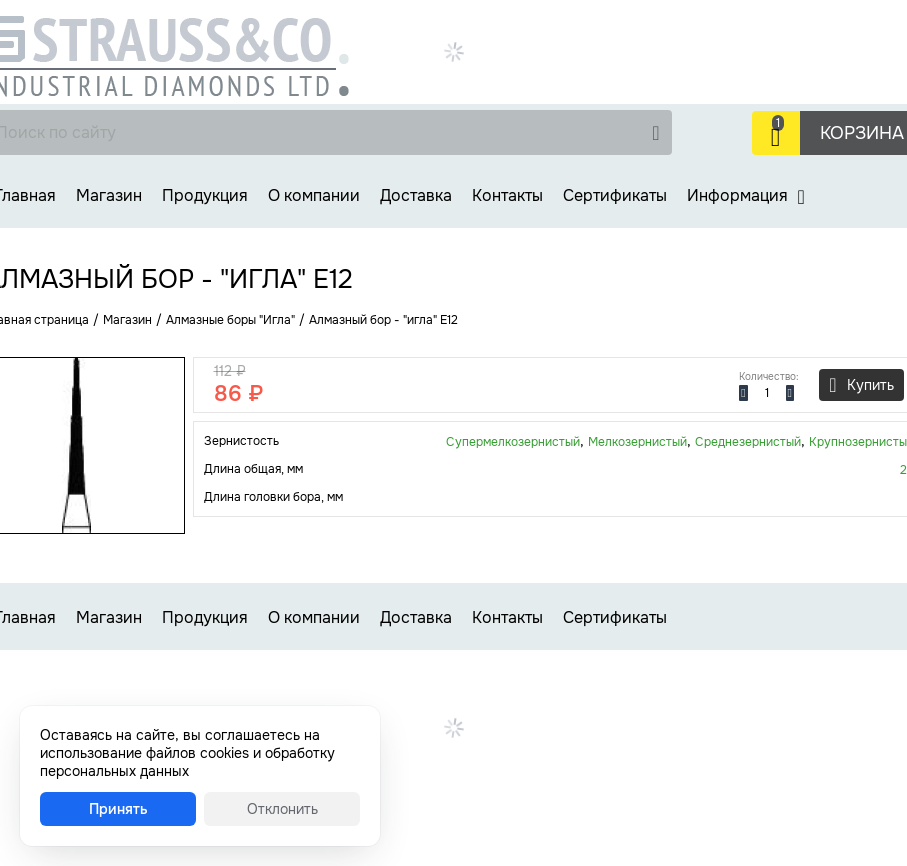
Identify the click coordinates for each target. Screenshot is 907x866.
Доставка (416, 195)
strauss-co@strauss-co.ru (712, 93)
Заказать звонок (686, 71)
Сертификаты (615, 195)
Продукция (205, 195)
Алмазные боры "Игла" (230, 320)
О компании (314, 195)
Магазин (109, 195)
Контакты (507, 195)
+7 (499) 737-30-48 (817, 25)
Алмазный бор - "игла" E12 (383, 320)
